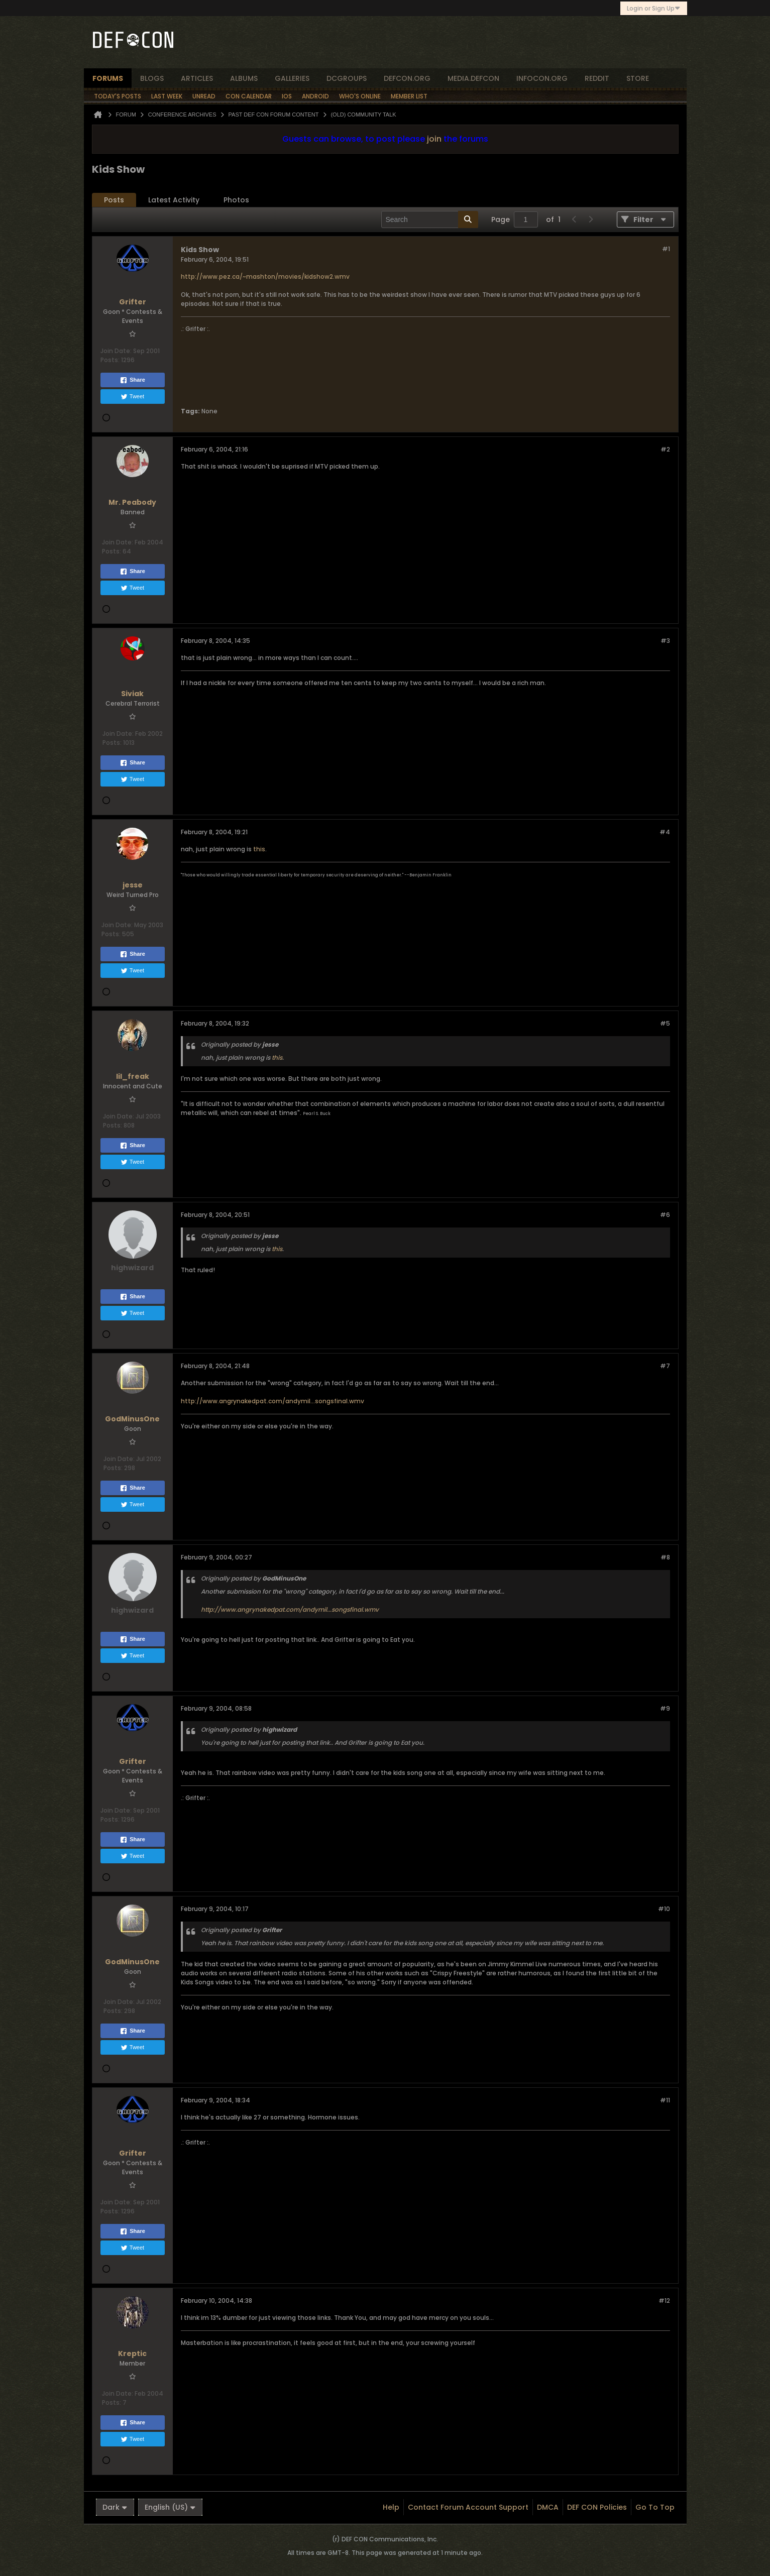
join (434, 139)
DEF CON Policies (597, 2507)
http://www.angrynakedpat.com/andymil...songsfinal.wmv (272, 1401)
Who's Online (360, 96)
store (637, 78)
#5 (665, 1023)
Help (391, 2507)
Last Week (166, 96)
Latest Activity (173, 200)
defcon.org (407, 78)
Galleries (292, 78)
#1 (666, 249)
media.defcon (473, 78)
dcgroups (346, 78)
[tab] (114, 200)
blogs (152, 78)
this (259, 849)
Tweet (132, 396)
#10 (664, 1909)
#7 (665, 1366)
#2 (665, 449)
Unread (203, 96)
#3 (665, 640)
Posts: (110, 360)
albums (244, 78)
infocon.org (542, 78)
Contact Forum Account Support (468, 2507)
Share (132, 380)
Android (315, 96)
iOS (287, 96)
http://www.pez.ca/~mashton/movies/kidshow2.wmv (265, 276)
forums (107, 78)
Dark (115, 2507)
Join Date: (116, 351)
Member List (409, 96)
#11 (665, 2100)
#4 (664, 832)
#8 (665, 1557)
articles (197, 78)
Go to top (655, 2507)
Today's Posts (117, 96)
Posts (114, 200)
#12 (664, 2300)
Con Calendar (249, 96)
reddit (597, 78)
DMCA (548, 2507)
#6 (665, 1214)
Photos (236, 200)
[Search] (429, 219)
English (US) (170, 2507)
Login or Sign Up (654, 8)
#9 (665, 1708)
